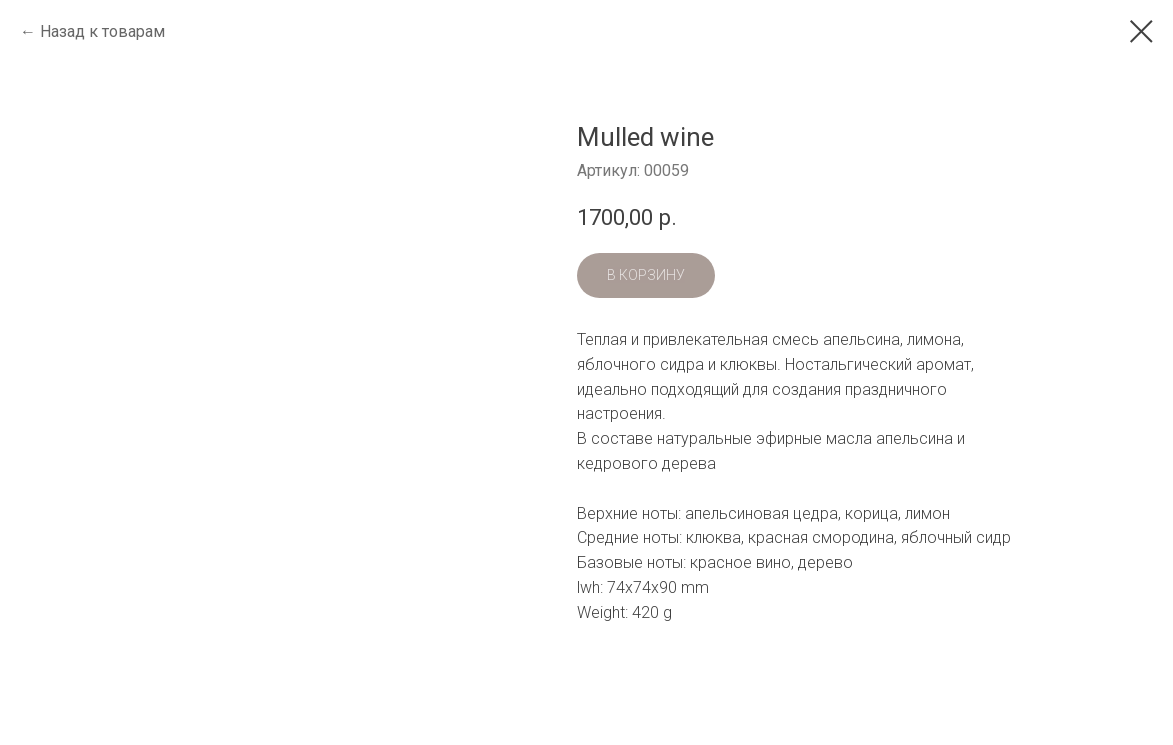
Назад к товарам (102, 31)
